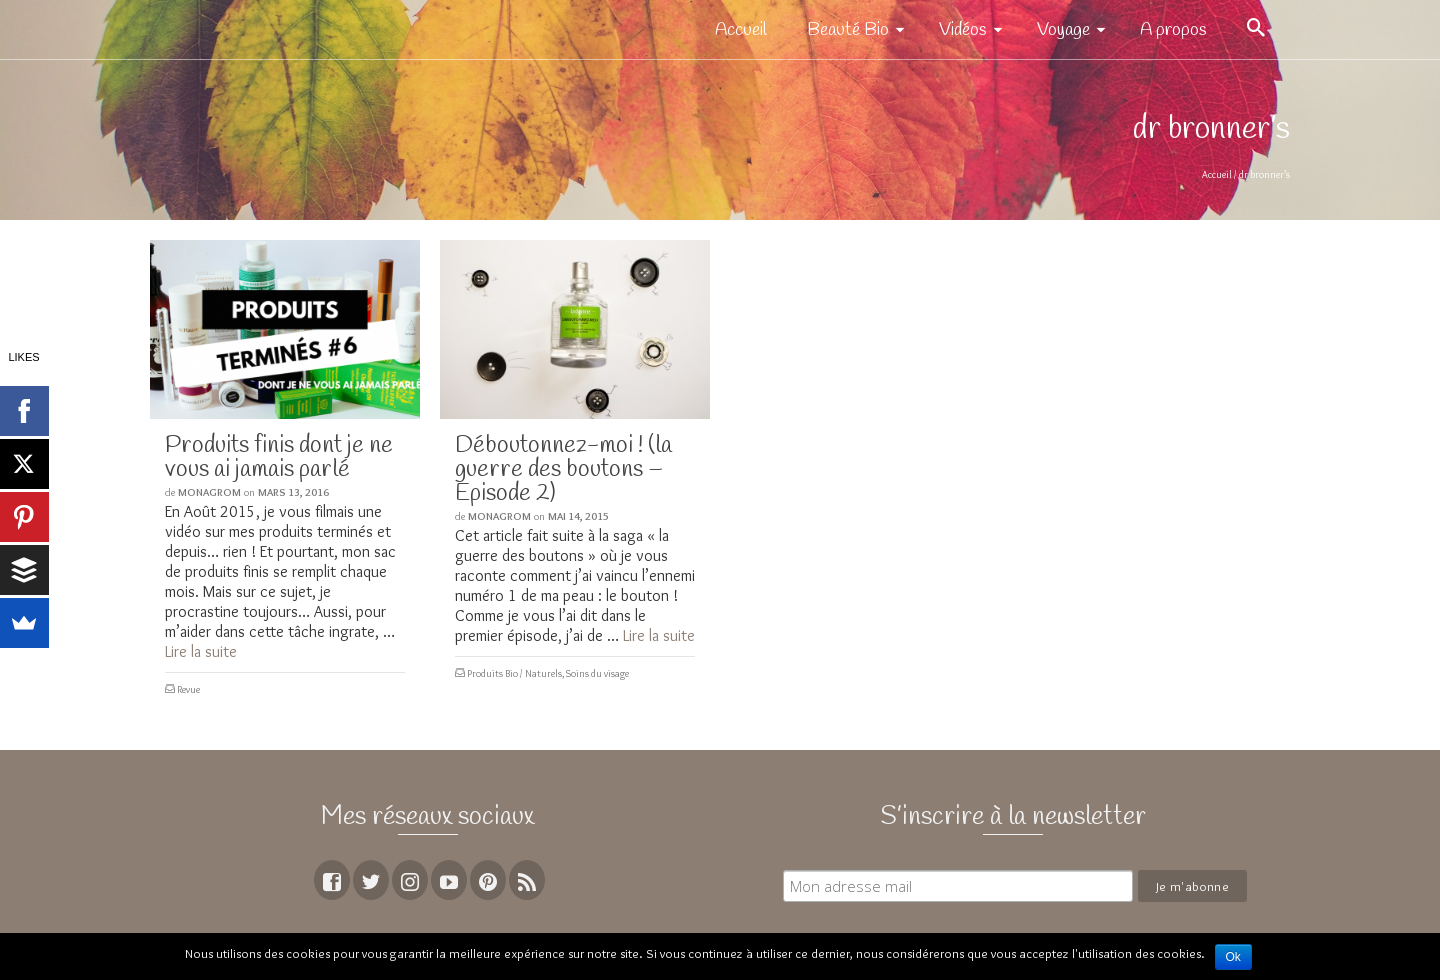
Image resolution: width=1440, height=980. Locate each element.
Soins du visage (597, 673)
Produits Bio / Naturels (514, 673)
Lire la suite (201, 651)
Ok (1233, 957)
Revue (188, 689)
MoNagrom (209, 492)
